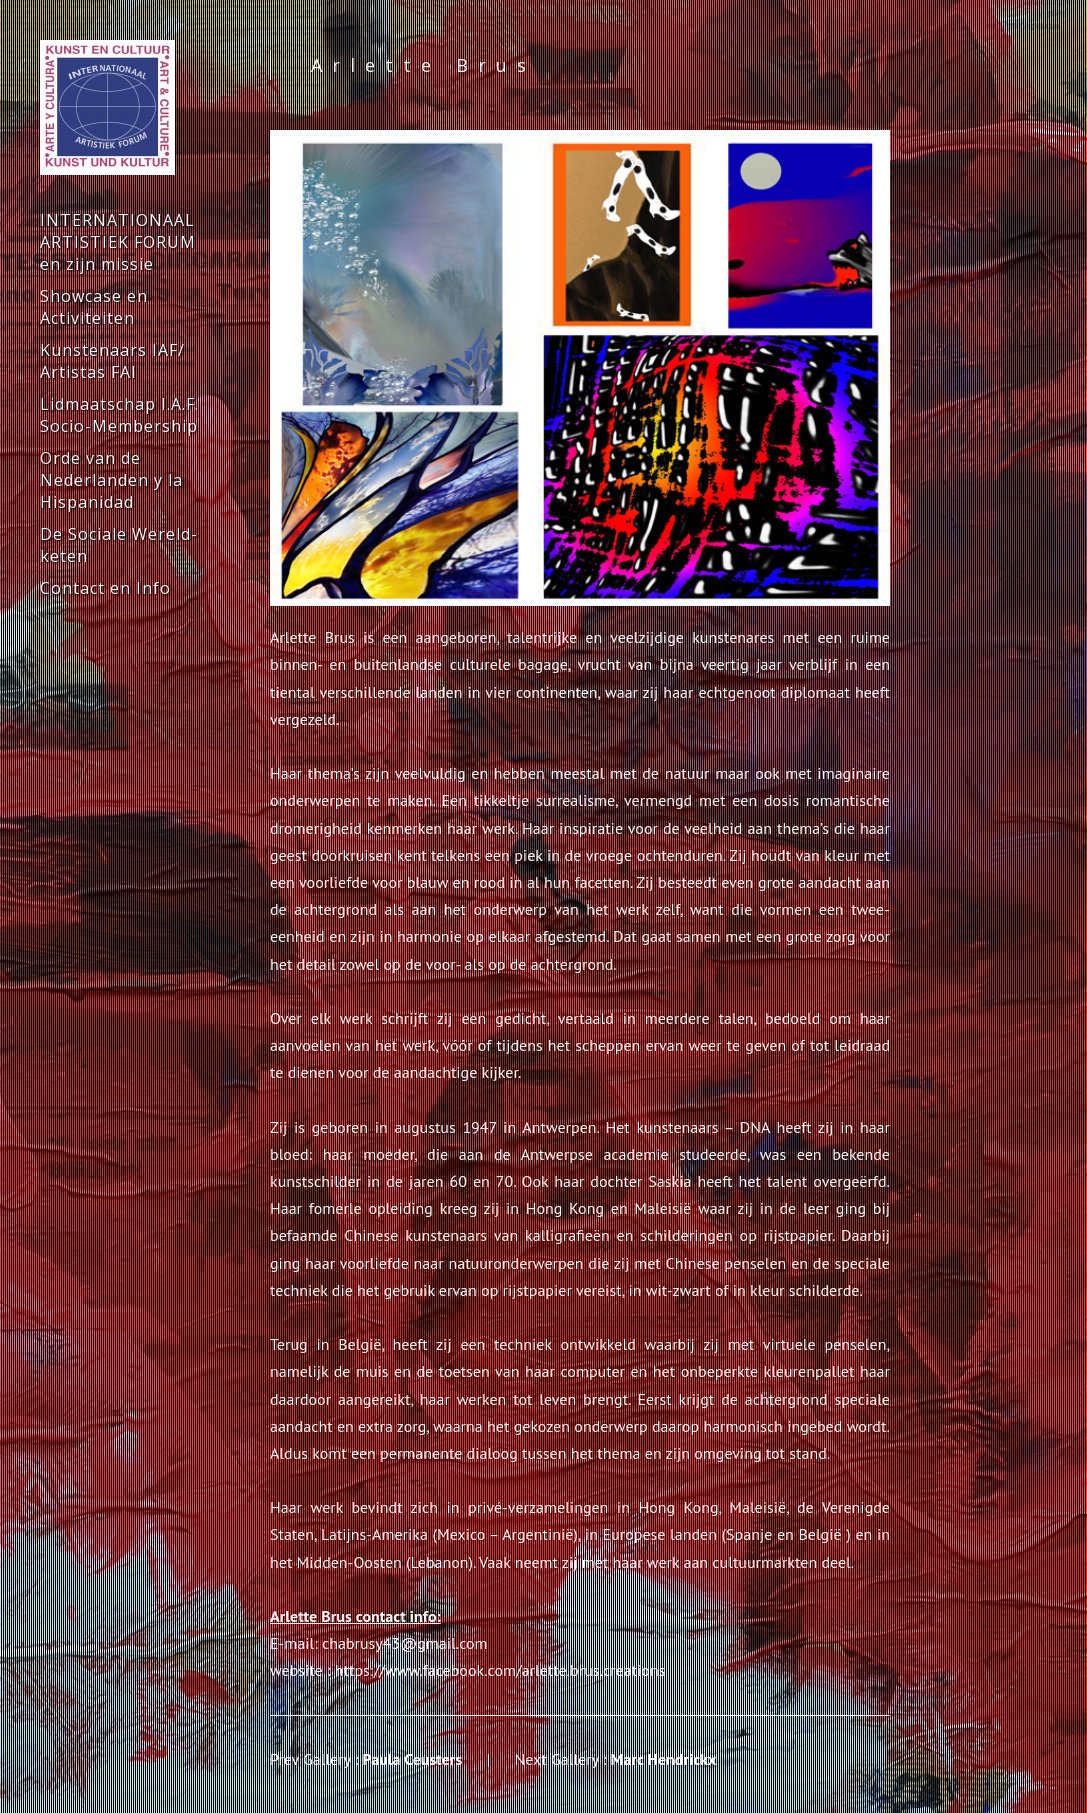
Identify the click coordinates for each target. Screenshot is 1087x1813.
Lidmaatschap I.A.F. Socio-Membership (119, 415)
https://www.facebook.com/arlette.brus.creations (500, 1670)
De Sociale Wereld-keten (119, 545)
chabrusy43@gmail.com (405, 1643)
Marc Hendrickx (664, 1759)
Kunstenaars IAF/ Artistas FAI (112, 361)
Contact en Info (105, 588)
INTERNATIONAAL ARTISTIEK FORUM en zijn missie (118, 242)
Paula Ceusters (413, 1759)
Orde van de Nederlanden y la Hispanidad (111, 480)
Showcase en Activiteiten (94, 307)
